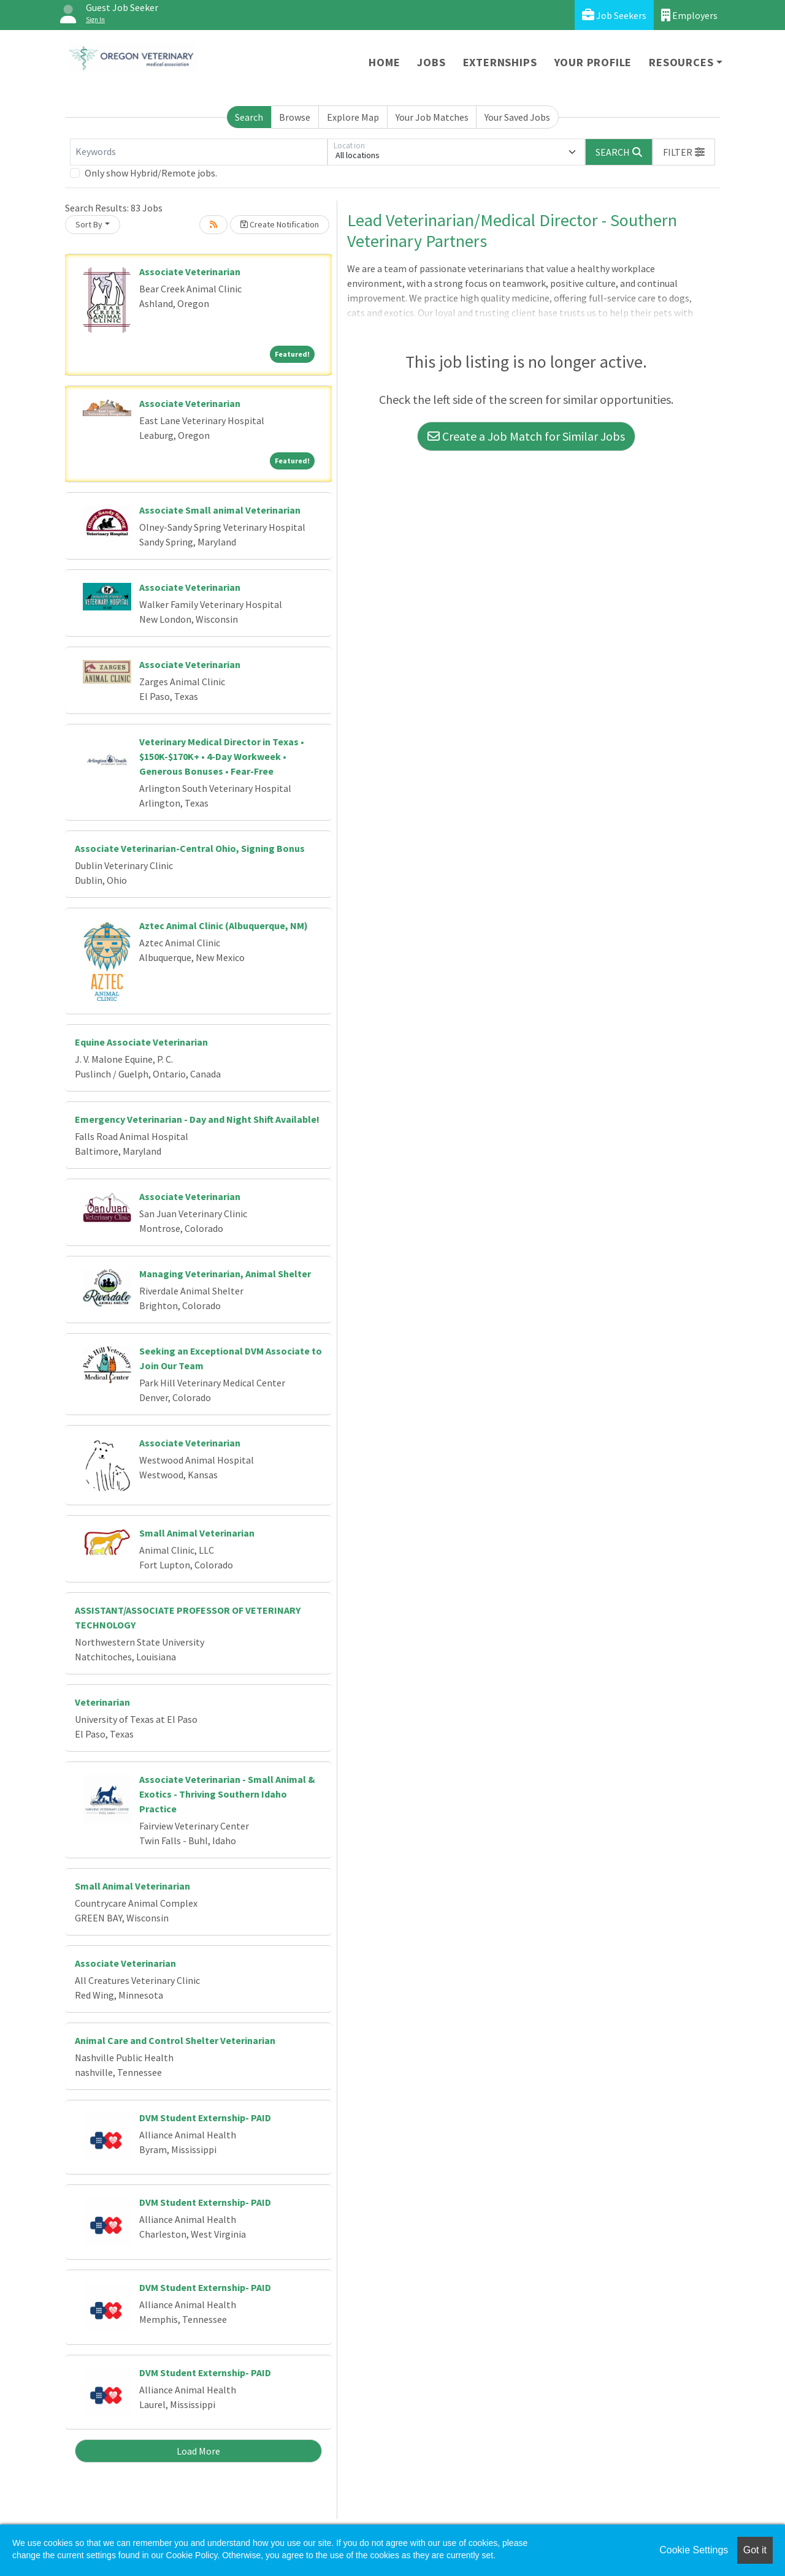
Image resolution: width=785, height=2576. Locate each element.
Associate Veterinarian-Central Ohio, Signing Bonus (190, 848)
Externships (500, 62)
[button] (684, 152)
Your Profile (593, 62)
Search (249, 117)
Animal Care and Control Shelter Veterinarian (175, 2040)
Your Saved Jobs (517, 117)
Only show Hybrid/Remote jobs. (151, 173)
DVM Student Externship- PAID (205, 2117)
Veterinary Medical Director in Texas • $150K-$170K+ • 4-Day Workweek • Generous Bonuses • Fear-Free (221, 756)
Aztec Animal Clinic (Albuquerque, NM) (223, 925)
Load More (198, 2451)
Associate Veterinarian (189, 271)
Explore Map (353, 117)
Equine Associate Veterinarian (141, 1042)
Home (384, 62)
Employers (689, 15)
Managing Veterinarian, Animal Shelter (225, 1273)
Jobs (431, 62)
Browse (294, 117)
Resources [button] (681, 62)
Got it (755, 2550)
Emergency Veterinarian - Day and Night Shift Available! (197, 1119)
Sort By (88, 224)
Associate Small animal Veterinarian (220, 510)
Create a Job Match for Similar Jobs (526, 436)
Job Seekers (614, 15)
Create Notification (279, 224)
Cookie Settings (693, 2550)
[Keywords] (198, 152)
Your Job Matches (432, 117)
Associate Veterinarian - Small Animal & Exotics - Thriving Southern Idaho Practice (227, 1794)
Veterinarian (102, 1702)
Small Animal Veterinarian (197, 1533)
